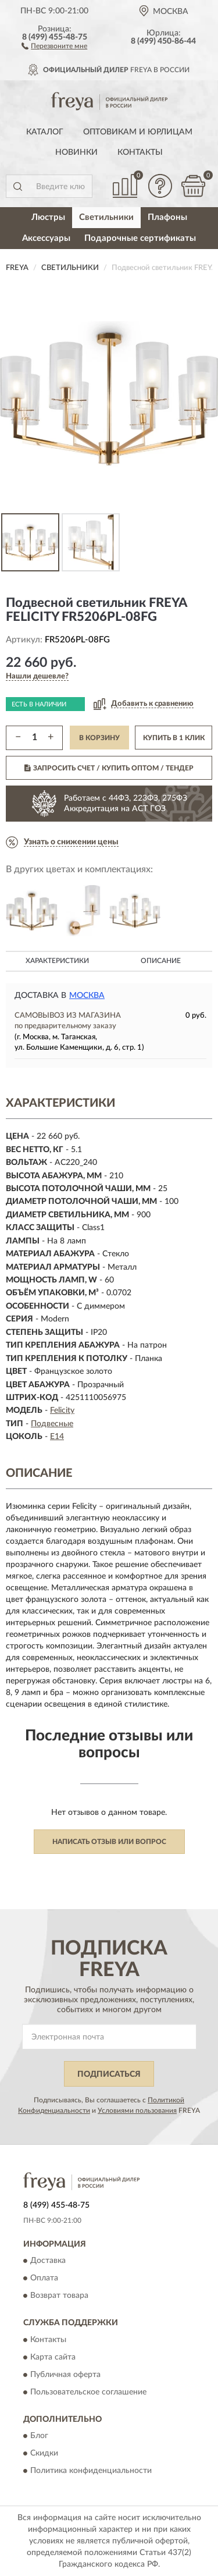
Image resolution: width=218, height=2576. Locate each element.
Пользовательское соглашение (88, 2392)
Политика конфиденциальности (91, 2471)
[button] (54, 45)
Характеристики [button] (57, 960)
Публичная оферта (65, 2375)
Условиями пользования (137, 2110)
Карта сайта (53, 2357)
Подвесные (52, 1424)
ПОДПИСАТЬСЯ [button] (109, 2074)
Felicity (62, 1410)
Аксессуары (46, 238)
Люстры (48, 217)
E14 (57, 1437)
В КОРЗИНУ (99, 737)
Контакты (140, 152)
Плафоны (167, 217)
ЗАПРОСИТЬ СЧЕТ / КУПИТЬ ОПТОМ (109, 768)
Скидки (44, 2453)
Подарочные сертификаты (140, 238)
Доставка (48, 2261)
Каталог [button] (44, 132)
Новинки (76, 152)
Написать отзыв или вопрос (109, 1841)
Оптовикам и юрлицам (137, 132)
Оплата (44, 2279)
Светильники (106, 217)
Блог (39, 2436)
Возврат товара (59, 2296)
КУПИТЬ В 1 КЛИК (174, 737)
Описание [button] (161, 960)
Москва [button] (87, 996)
